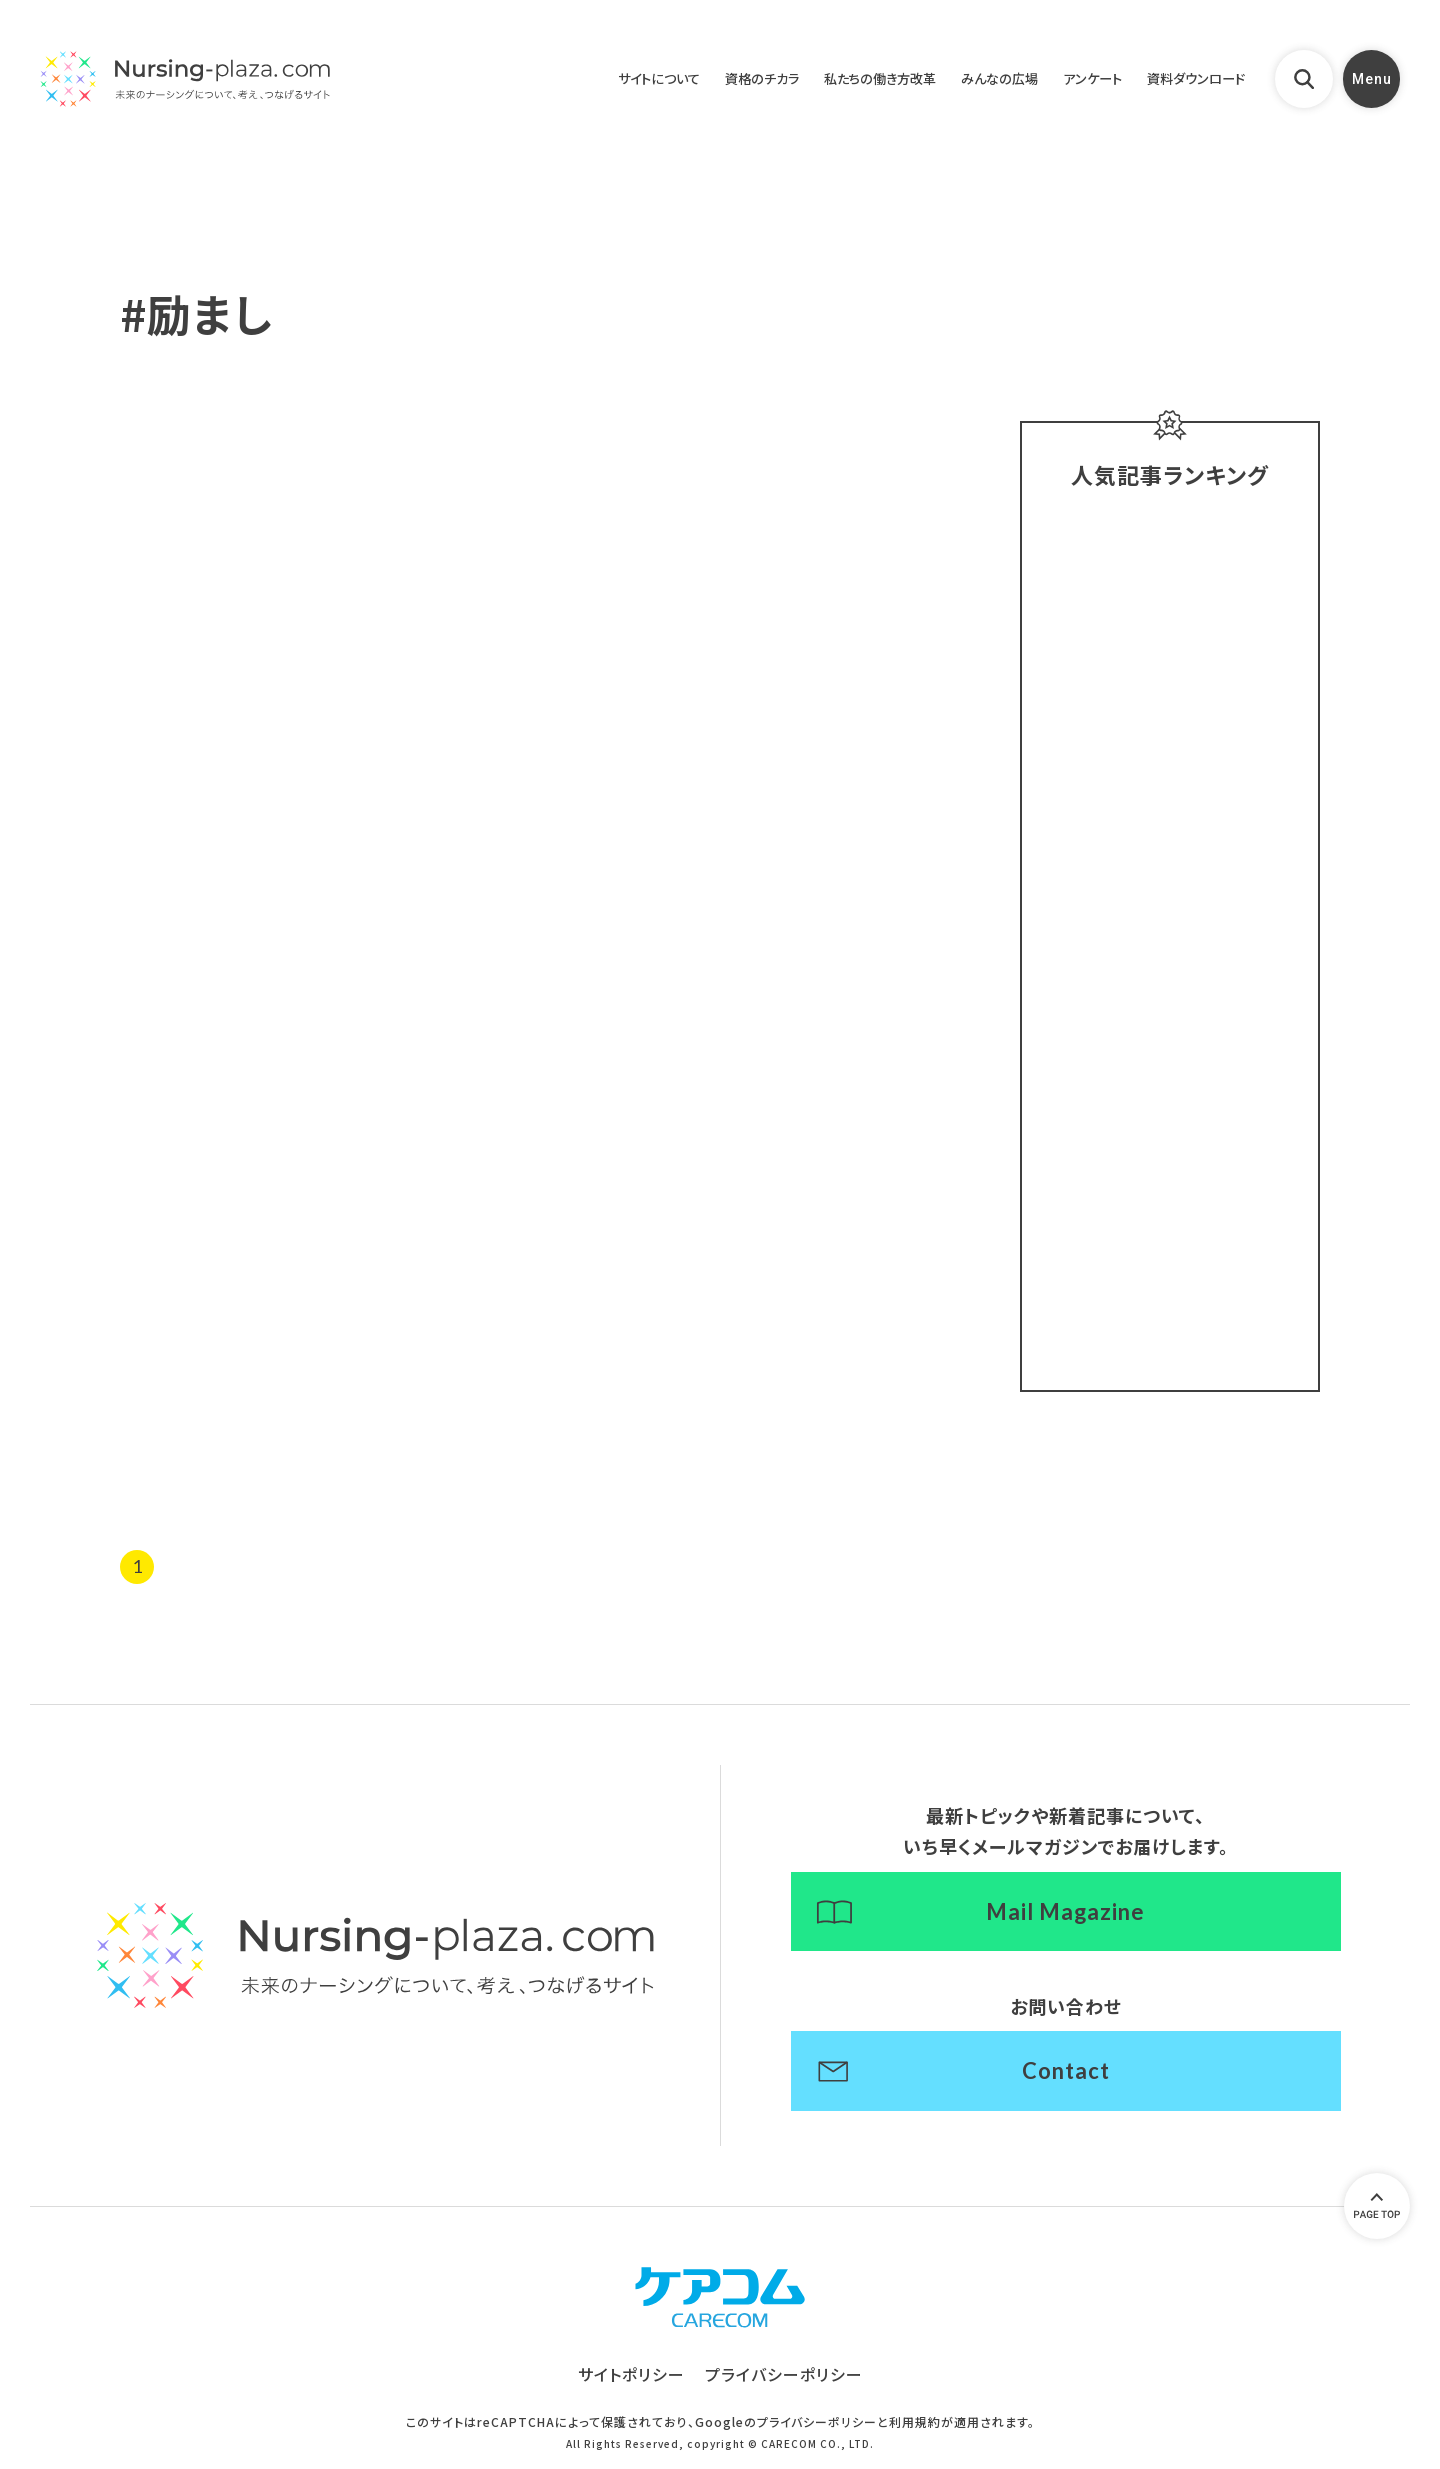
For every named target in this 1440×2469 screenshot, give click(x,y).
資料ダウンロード (1187, 79)
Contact (1066, 2074)
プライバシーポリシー (784, 2379)
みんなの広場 (970, 79)
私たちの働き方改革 (836, 79)
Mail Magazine (1066, 1914)
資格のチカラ (704, 79)
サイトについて (589, 79)
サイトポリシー (631, 2379)
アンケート (1072, 79)
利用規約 (915, 2426)
